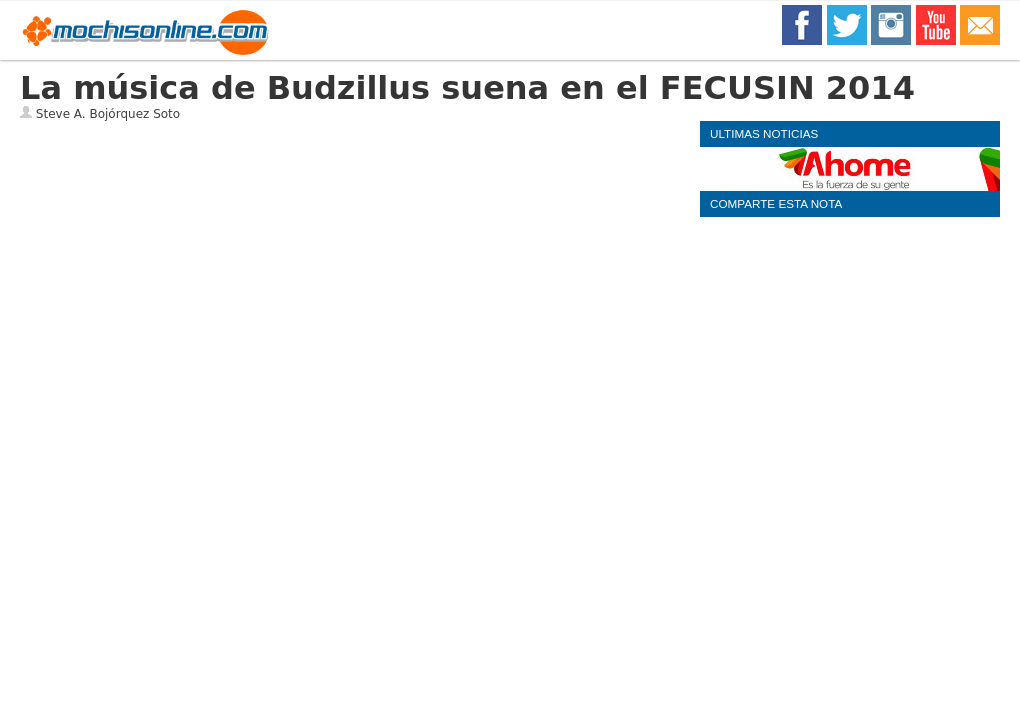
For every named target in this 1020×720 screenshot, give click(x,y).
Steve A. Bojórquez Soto (108, 114)
